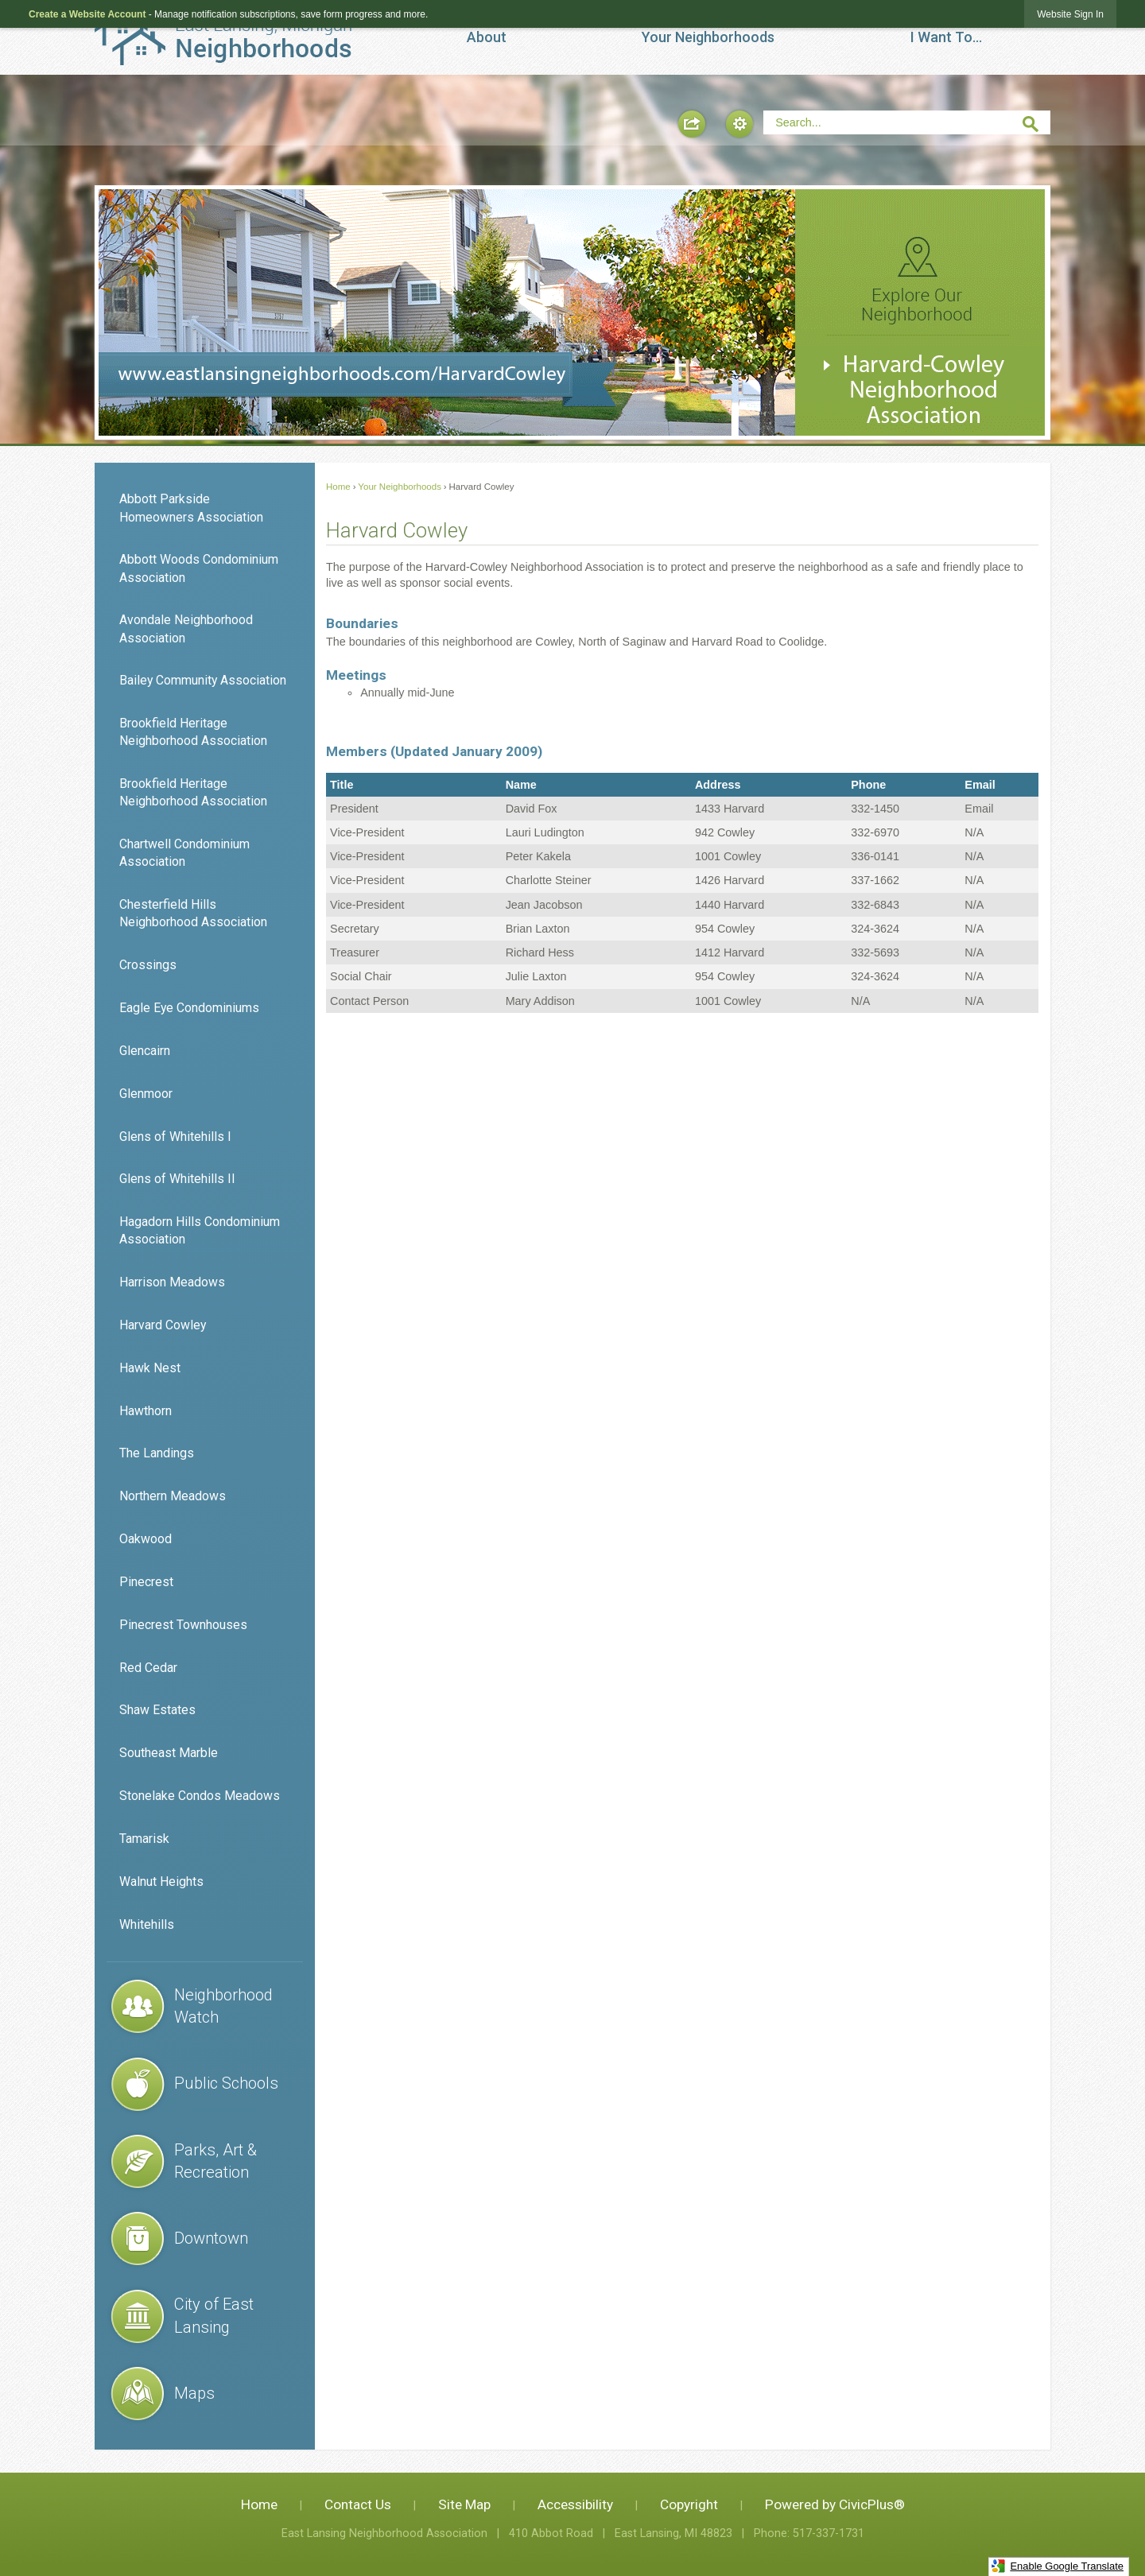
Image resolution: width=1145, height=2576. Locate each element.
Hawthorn (145, 1410)
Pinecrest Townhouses (183, 1624)
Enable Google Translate (1057, 2566)
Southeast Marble (168, 1752)
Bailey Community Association (202, 680)
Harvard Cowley (162, 1325)
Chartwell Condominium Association (184, 852)
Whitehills (146, 1924)
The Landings (156, 1453)
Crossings (148, 964)
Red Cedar (148, 1667)
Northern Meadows (172, 1495)
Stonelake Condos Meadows (199, 1795)
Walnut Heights (161, 1881)
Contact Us (357, 2504)
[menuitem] (486, 37)
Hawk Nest (149, 1367)
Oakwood (145, 1538)
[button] (692, 124)
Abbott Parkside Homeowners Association (191, 507)
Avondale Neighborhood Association (186, 628)
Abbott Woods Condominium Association (198, 568)
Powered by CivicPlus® (835, 2504)
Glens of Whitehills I (175, 1136)
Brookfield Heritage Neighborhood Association (193, 732)
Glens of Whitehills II (177, 1178)
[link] (1070, 14)
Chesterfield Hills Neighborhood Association (193, 913)
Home (338, 486)
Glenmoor (146, 1093)
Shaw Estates (157, 1709)
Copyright (689, 2504)
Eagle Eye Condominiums (189, 1007)
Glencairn (144, 1050)
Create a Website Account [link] (87, 14)
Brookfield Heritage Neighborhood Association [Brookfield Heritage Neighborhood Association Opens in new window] (193, 792)
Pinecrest (146, 1581)
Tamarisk (144, 1838)
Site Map (464, 2504)
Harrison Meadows (172, 1282)
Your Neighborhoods (399, 486)
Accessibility (575, 2504)
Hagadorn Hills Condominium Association (199, 1230)
